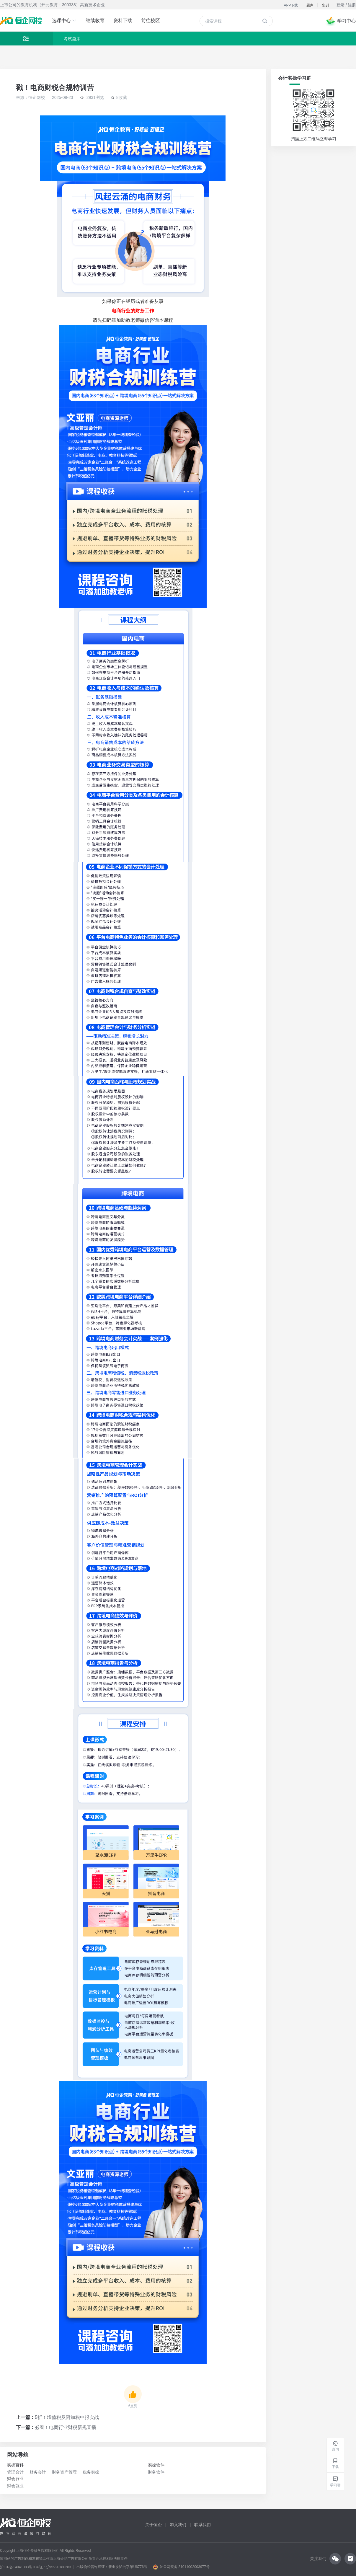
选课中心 (64, 20)
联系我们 (202, 2524)
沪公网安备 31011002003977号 (181, 2567)
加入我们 (178, 2524)
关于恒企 (153, 2524)
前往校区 (150, 20)
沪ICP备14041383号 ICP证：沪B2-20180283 (35, 2567)
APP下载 (291, 5)
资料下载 (122, 20)
